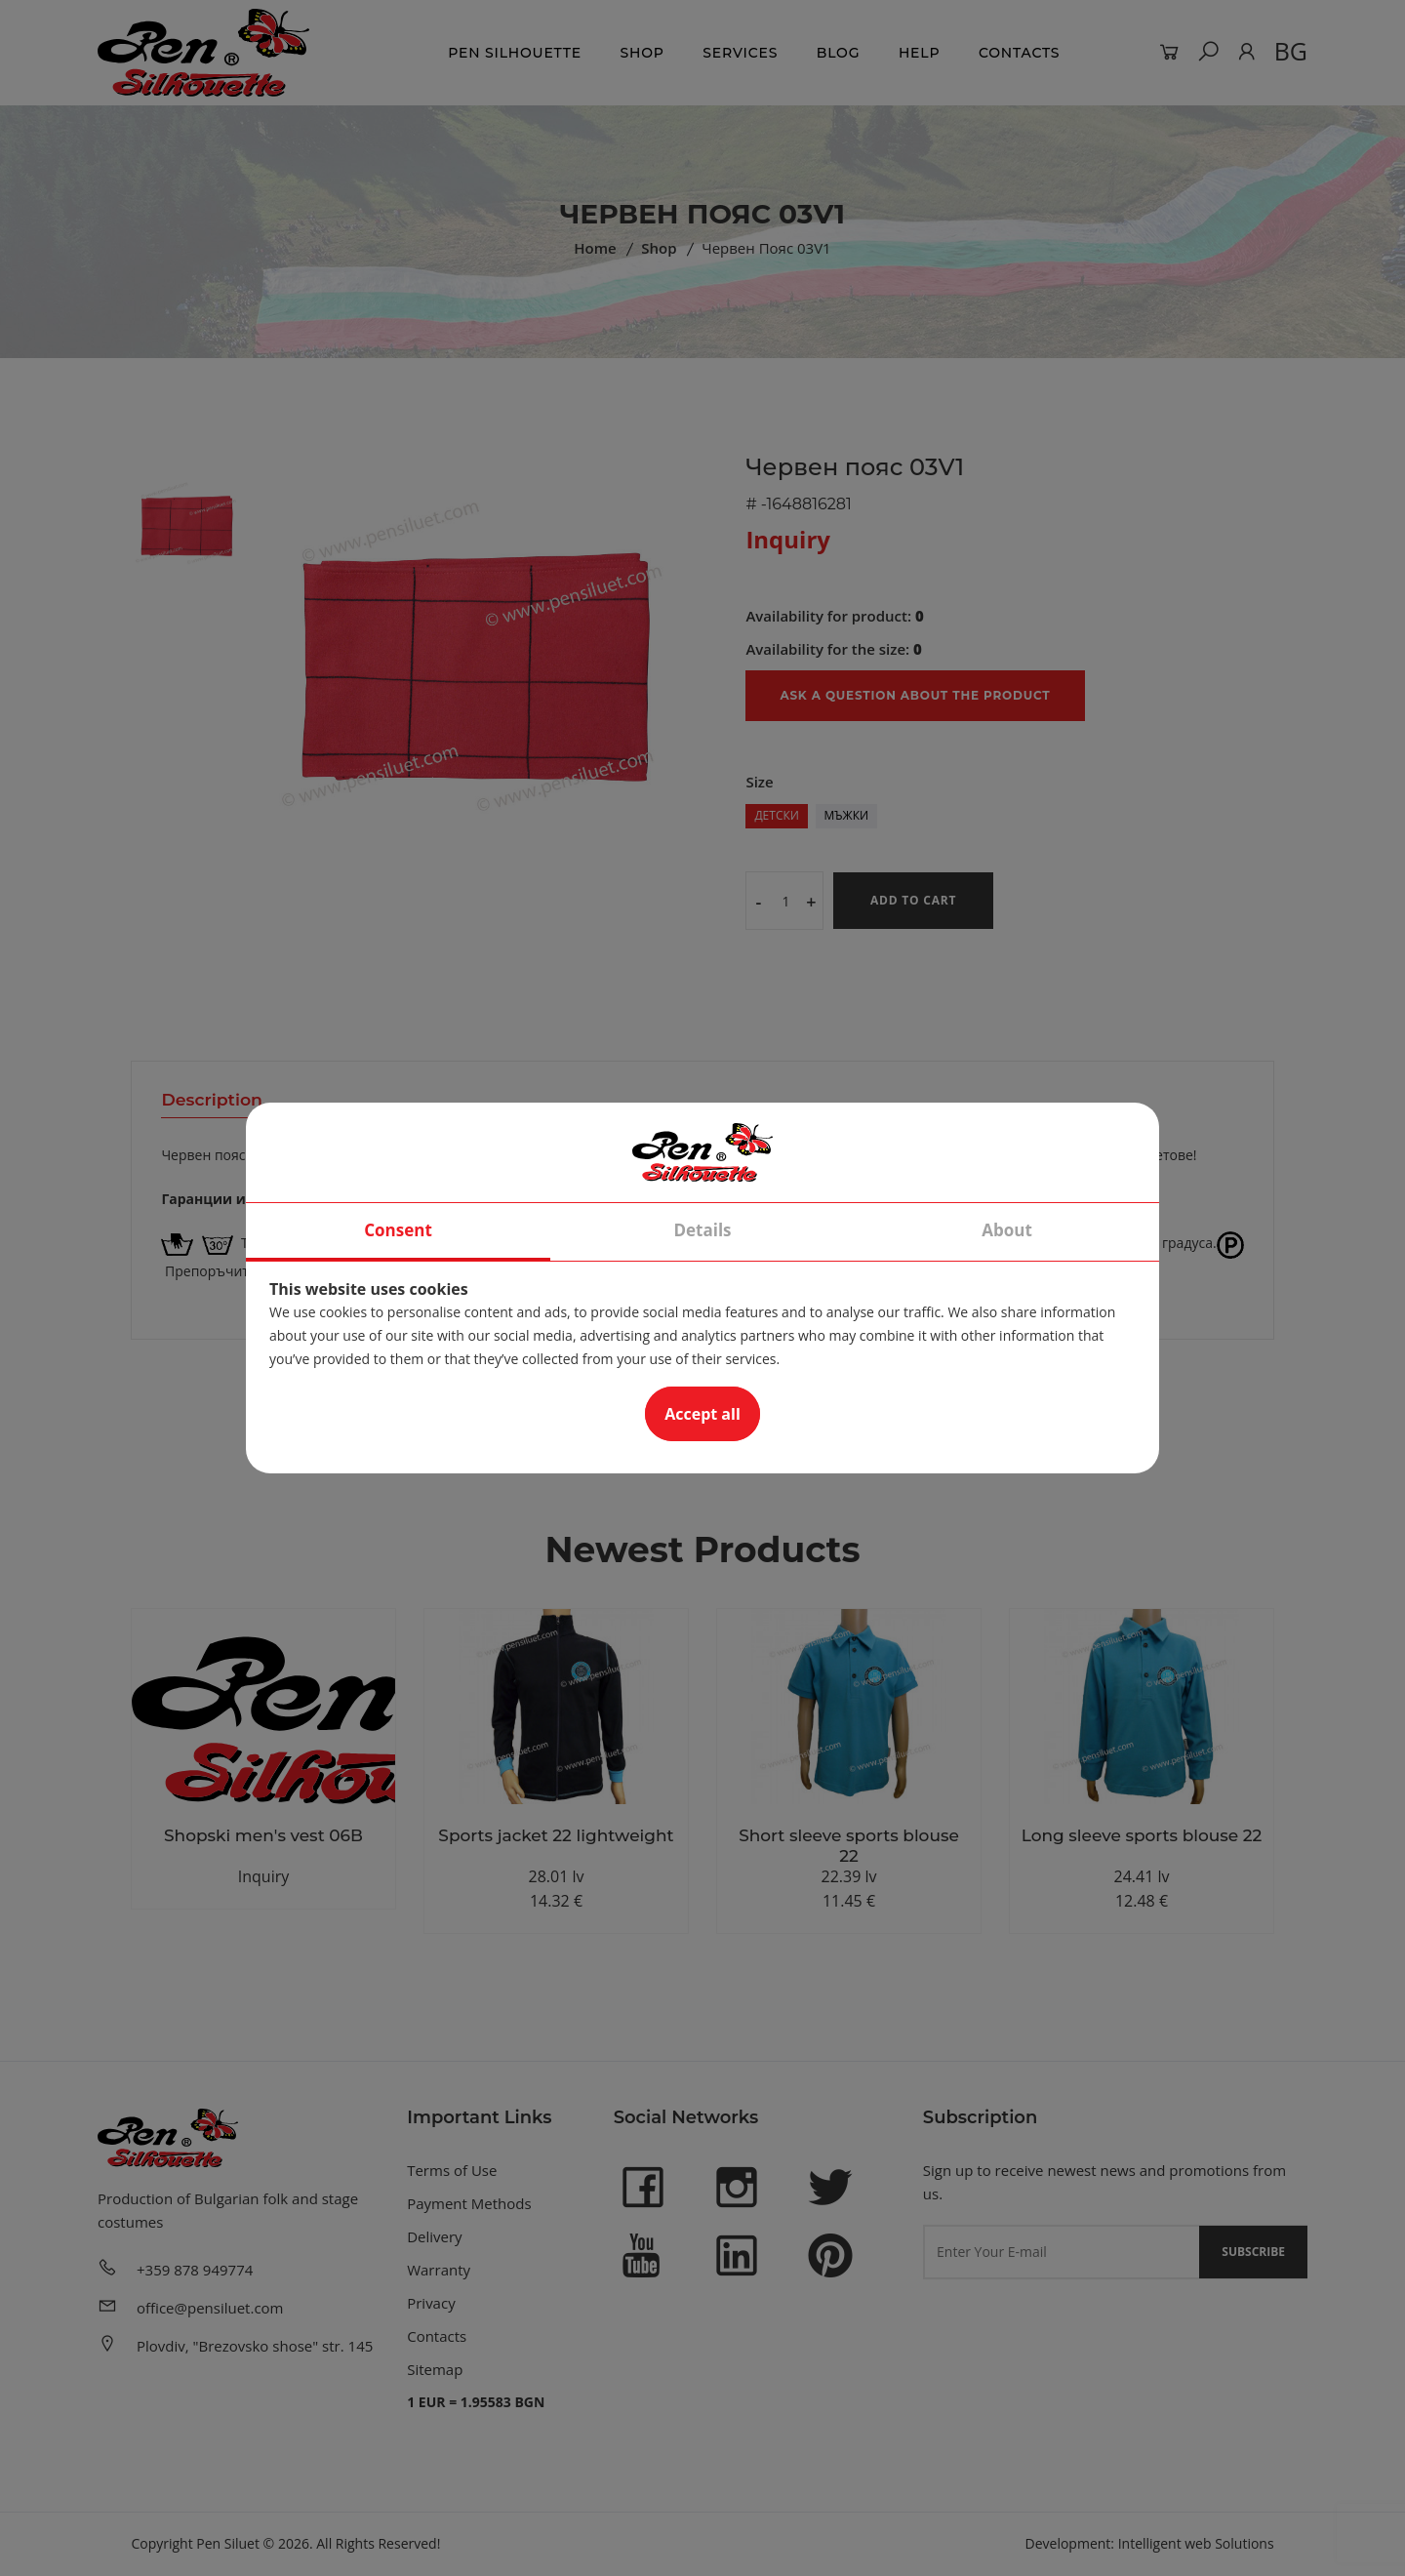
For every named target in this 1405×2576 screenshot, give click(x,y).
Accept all (702, 1415)
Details (702, 1231)
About (1007, 1231)
